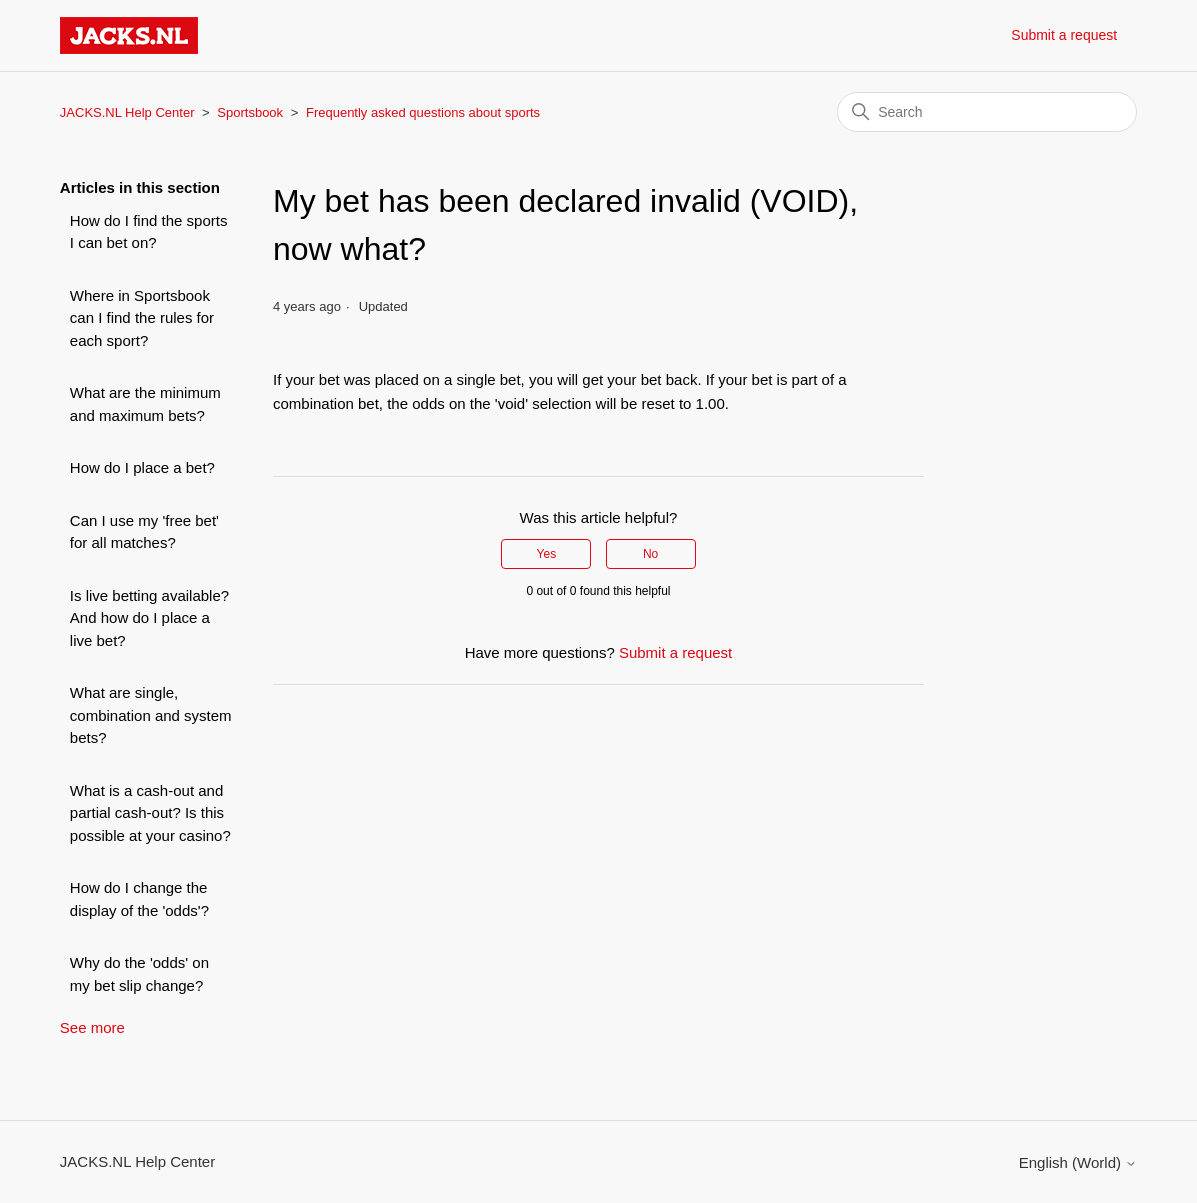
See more (92, 1027)
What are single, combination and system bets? (151, 715)
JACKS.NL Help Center (127, 112)
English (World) (1078, 1162)
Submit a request (1064, 35)
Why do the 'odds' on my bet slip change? (139, 974)
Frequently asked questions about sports (423, 112)
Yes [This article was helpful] (547, 554)
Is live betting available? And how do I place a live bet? (149, 618)
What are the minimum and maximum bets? (145, 404)
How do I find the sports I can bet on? (149, 232)
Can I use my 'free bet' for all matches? (144, 532)
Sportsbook (250, 112)
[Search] (987, 112)
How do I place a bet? (142, 467)
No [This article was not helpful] (650, 554)
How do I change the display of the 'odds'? (139, 899)
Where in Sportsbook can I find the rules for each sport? (142, 318)
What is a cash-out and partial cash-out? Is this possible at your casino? (150, 813)
